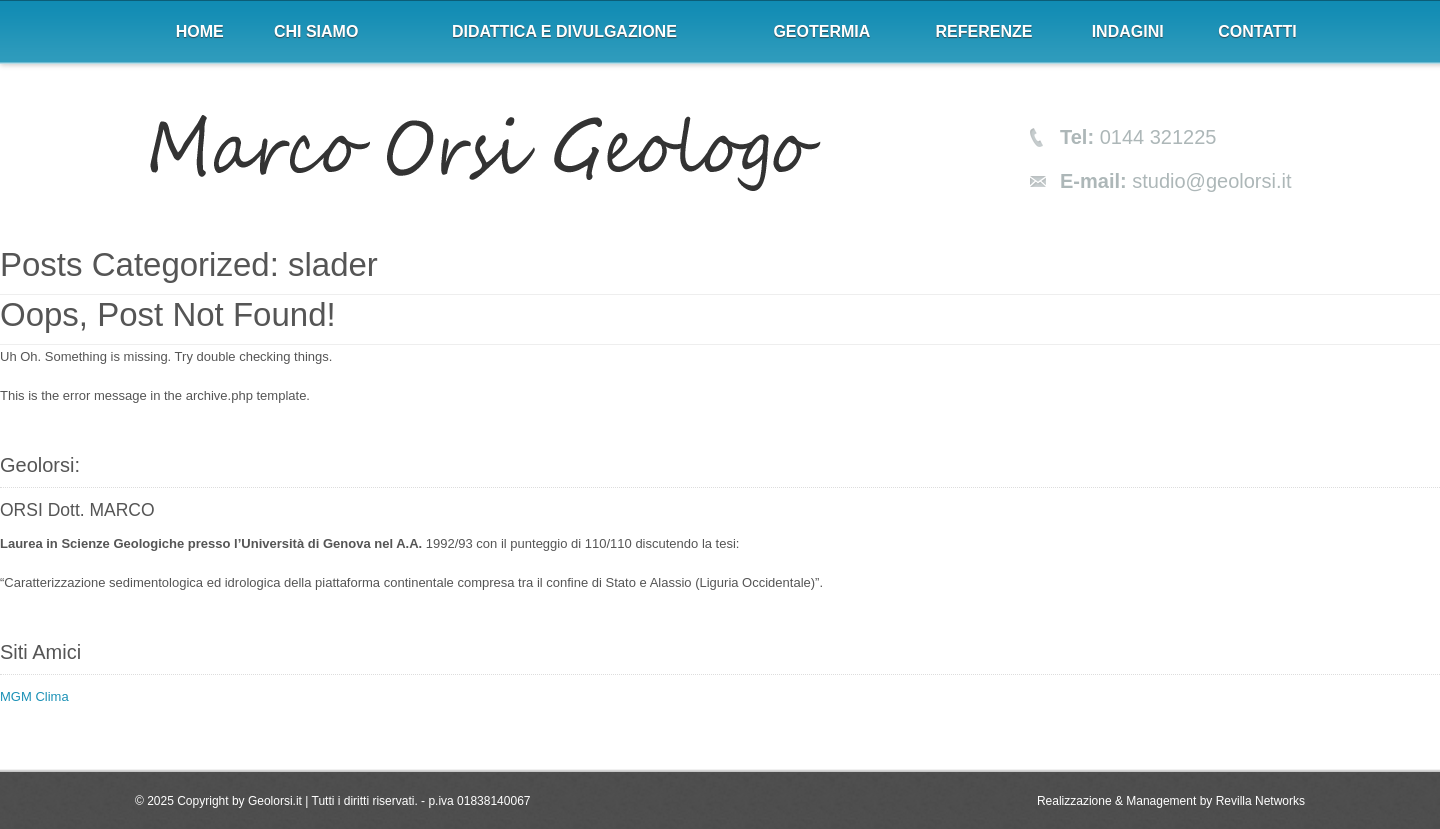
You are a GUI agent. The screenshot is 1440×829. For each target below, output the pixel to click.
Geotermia (821, 31)
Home (200, 31)
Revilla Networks (1260, 801)
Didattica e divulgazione (564, 31)
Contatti (1257, 31)
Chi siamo (316, 31)
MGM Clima (34, 696)
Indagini (1128, 31)
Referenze (984, 31)
